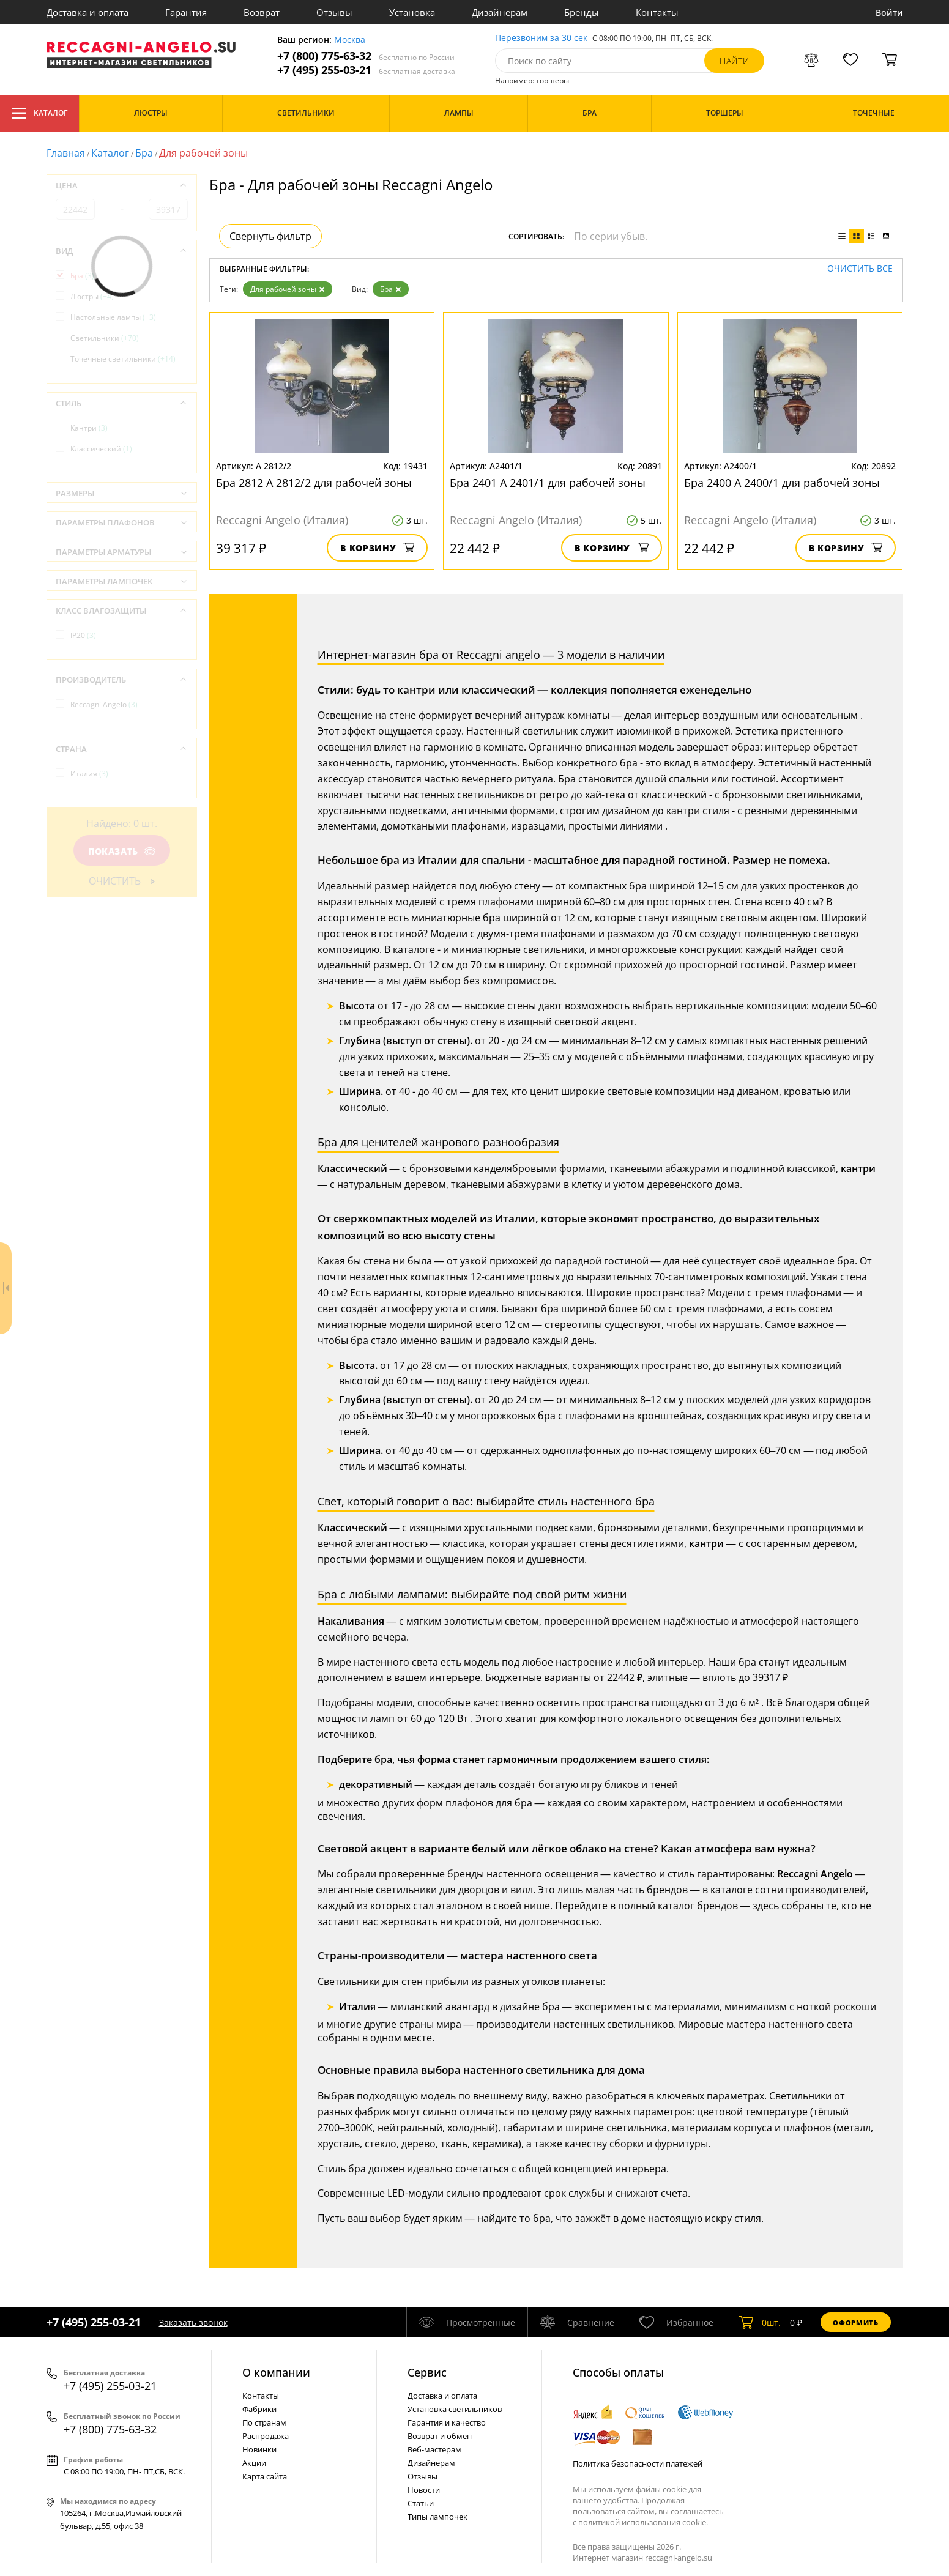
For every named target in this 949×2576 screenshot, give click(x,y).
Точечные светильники (123, 359)
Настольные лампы (113, 317)
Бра (144, 153)
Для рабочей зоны (287, 289)
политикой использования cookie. (643, 2522)
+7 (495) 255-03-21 (366, 70)
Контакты (657, 12)
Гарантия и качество (447, 2422)
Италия (89, 773)
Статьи (421, 2503)
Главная (66, 153)
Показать (121, 851)
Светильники (104, 338)
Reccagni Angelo (104, 704)
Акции (254, 2462)
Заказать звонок (193, 2322)
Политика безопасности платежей (637, 2463)
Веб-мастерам (434, 2449)
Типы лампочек (437, 2516)
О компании (276, 2372)
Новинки (259, 2449)
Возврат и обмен (440, 2435)
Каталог (39, 113)
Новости (424, 2489)
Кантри (89, 428)
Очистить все (860, 269)
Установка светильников (455, 2409)
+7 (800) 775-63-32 (366, 56)
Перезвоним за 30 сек (541, 38)
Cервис (427, 2372)
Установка (412, 12)
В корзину (377, 548)
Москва (349, 40)
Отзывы (334, 12)
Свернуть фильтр (270, 236)
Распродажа (265, 2435)
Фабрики (259, 2409)
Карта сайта (264, 2476)
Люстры (92, 296)
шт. (760, 2322)
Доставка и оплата (87, 12)
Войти (889, 12)
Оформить (855, 2322)
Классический (101, 449)
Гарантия (186, 12)
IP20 (83, 635)
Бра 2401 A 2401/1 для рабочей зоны (548, 482)
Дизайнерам (499, 12)
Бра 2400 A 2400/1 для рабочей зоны (782, 482)
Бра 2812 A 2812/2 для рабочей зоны (314, 482)
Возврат (262, 12)
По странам (264, 2422)
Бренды (581, 12)
